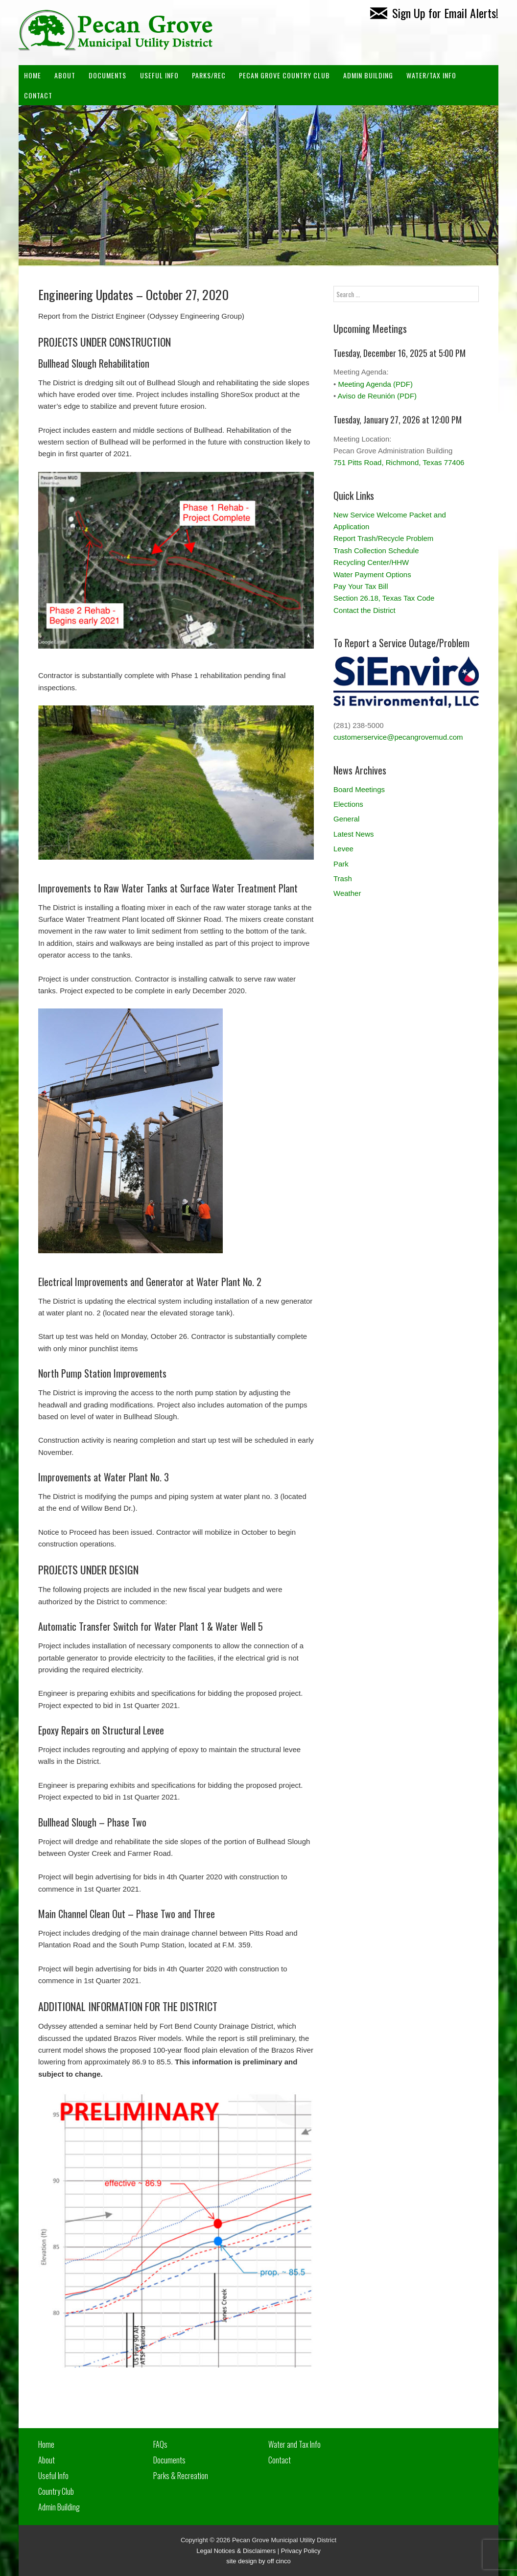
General (346, 819)
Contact (38, 95)
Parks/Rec (209, 75)
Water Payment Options (372, 574)
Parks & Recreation (180, 2476)
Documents (107, 75)
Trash (342, 878)
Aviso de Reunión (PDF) (377, 396)
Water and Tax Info (294, 2444)
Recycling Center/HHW (371, 562)
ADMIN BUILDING (368, 75)
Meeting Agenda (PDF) (375, 384)
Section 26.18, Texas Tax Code (383, 598)
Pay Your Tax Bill (360, 586)
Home (32, 75)
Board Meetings (359, 789)
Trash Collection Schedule (376, 550)
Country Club (56, 2491)
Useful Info (159, 75)
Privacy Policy (301, 2550)
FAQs (160, 2444)
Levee (343, 848)
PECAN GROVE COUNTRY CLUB (284, 75)
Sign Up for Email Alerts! (434, 13)
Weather (347, 893)
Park (341, 864)
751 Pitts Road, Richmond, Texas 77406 (398, 462)
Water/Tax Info (431, 75)
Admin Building (59, 2507)
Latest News (353, 834)
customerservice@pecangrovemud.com (398, 737)
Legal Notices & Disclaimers (236, 2550)
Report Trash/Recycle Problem (383, 538)
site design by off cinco (258, 2561)
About (64, 75)
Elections (348, 804)
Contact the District (364, 610)
